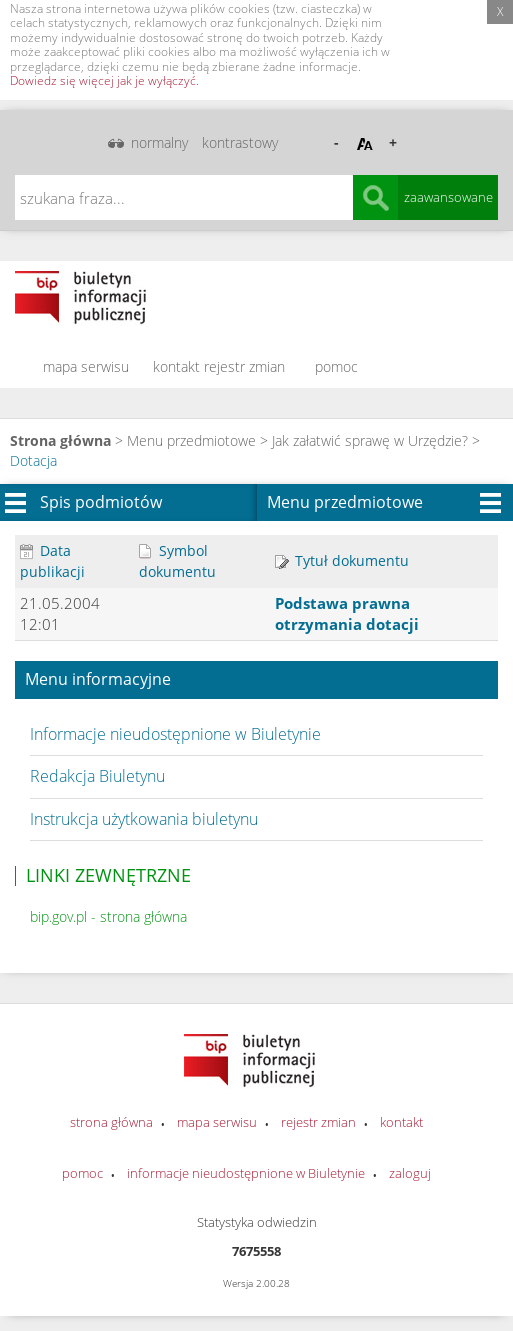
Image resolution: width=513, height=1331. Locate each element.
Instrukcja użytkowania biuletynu (144, 819)
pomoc (336, 366)
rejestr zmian (244, 366)
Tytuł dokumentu (342, 560)
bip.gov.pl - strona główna (108, 916)
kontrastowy (240, 142)
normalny (159, 142)
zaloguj (410, 1173)
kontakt (176, 366)
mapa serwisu (86, 366)
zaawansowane (448, 197)
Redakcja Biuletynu (97, 776)
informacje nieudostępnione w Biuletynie (246, 1173)
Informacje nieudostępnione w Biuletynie (175, 734)
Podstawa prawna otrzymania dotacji (347, 613)
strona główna (111, 1122)
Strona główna (60, 440)
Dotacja (33, 460)
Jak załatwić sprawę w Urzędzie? (370, 440)
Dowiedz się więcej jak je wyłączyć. (104, 80)
